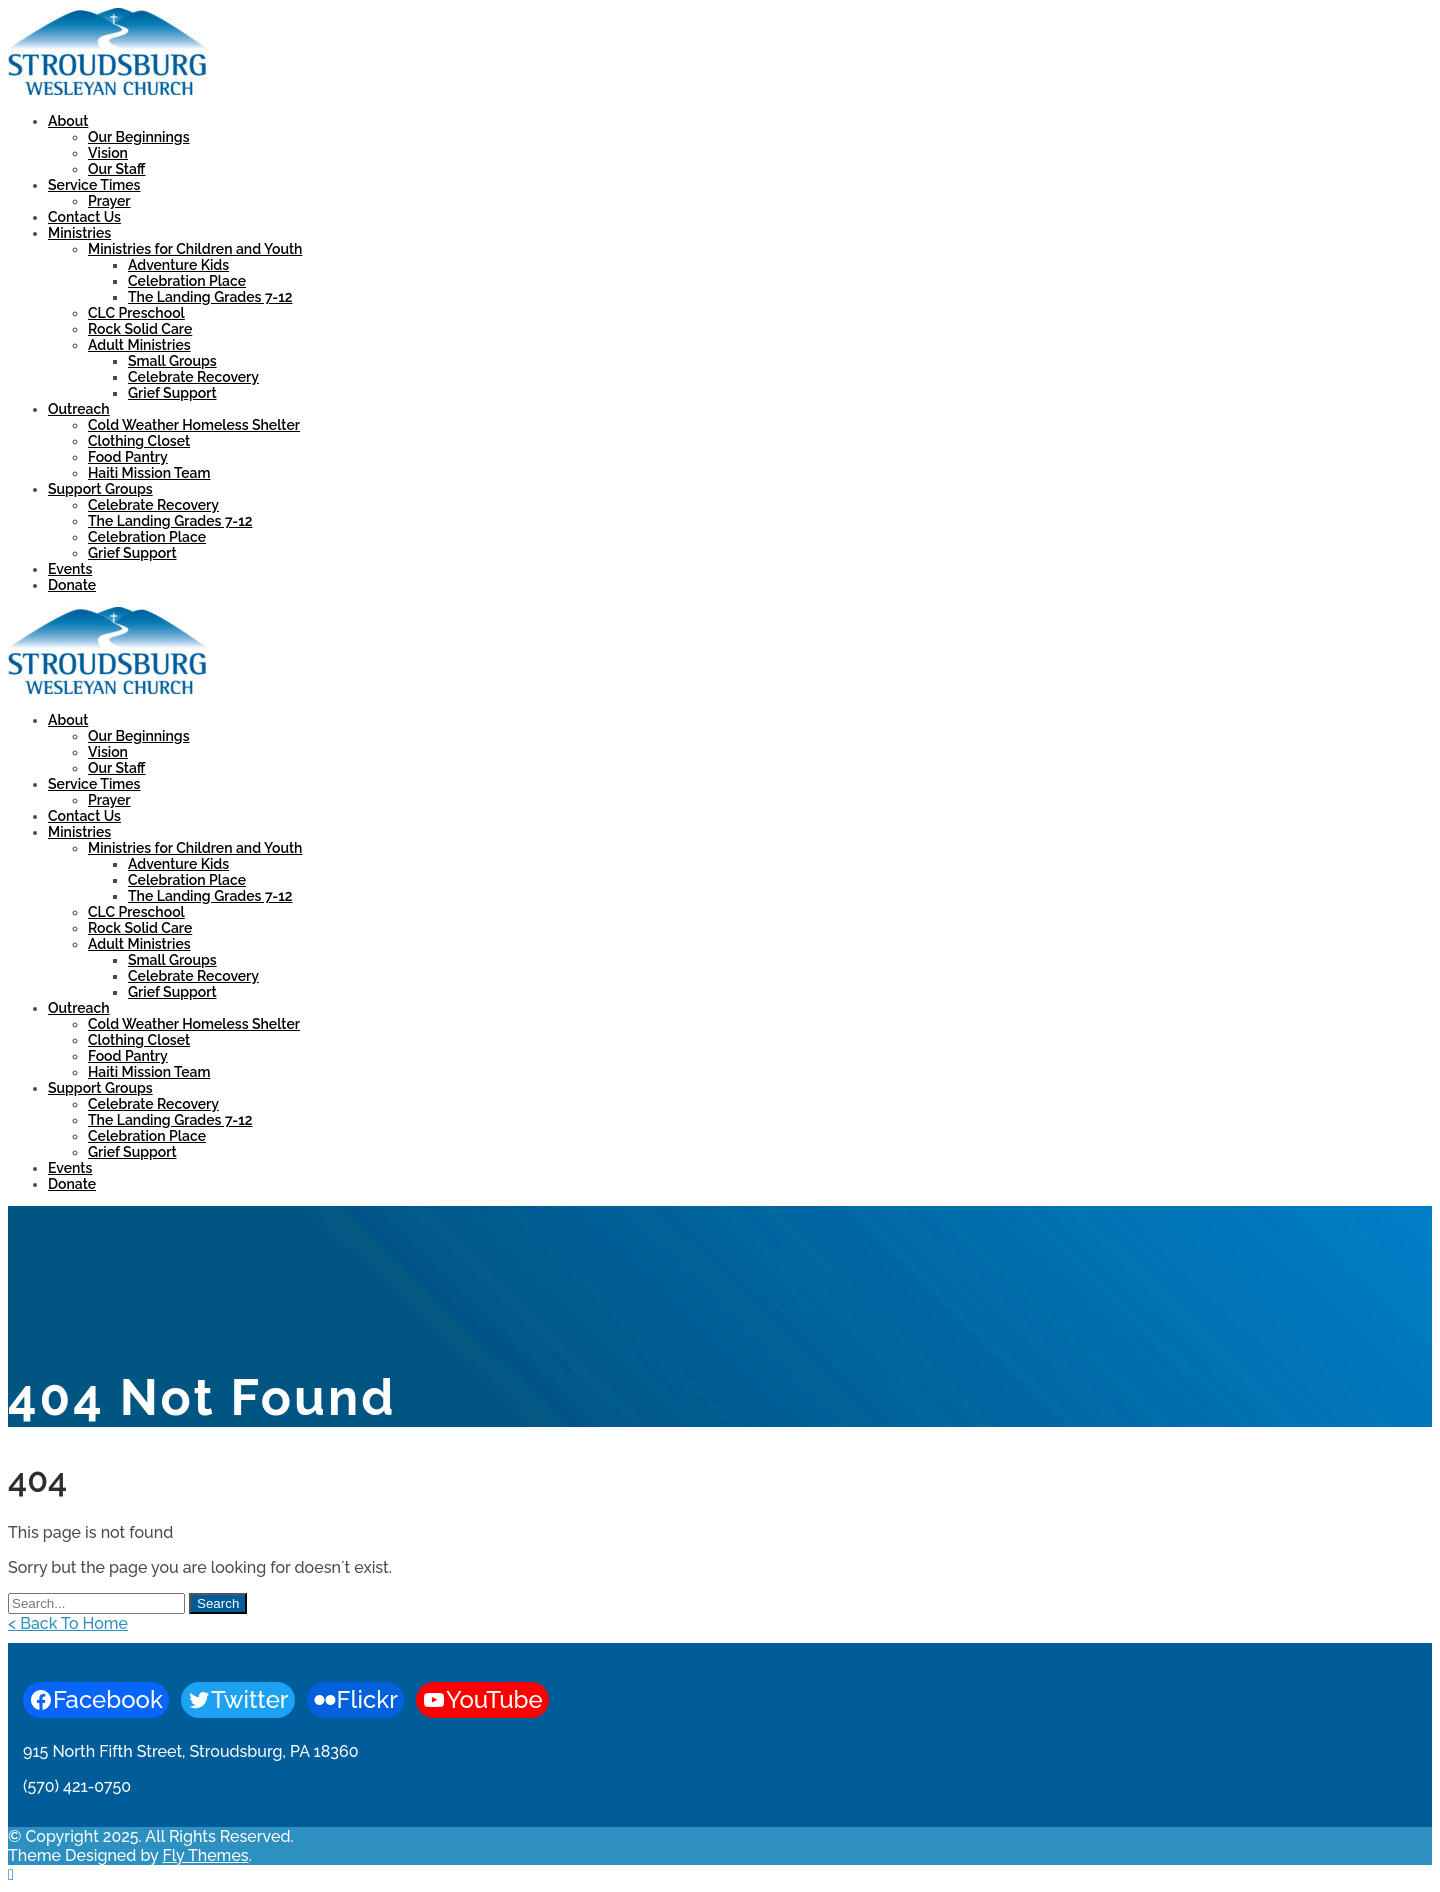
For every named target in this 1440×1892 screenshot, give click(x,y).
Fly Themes (205, 1855)
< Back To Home (68, 1623)
